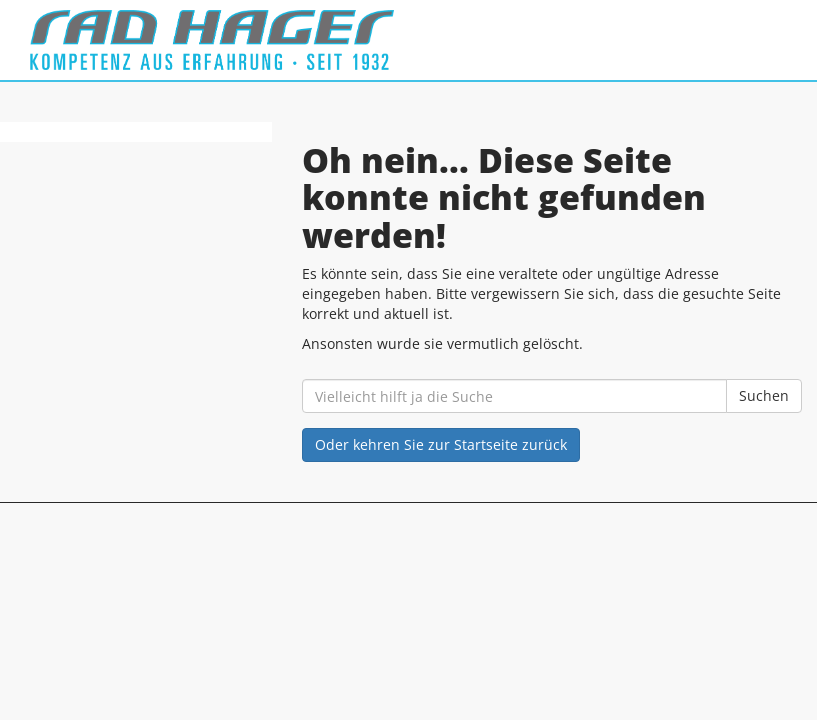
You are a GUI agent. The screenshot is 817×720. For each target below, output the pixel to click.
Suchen (764, 395)
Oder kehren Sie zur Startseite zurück (441, 444)
